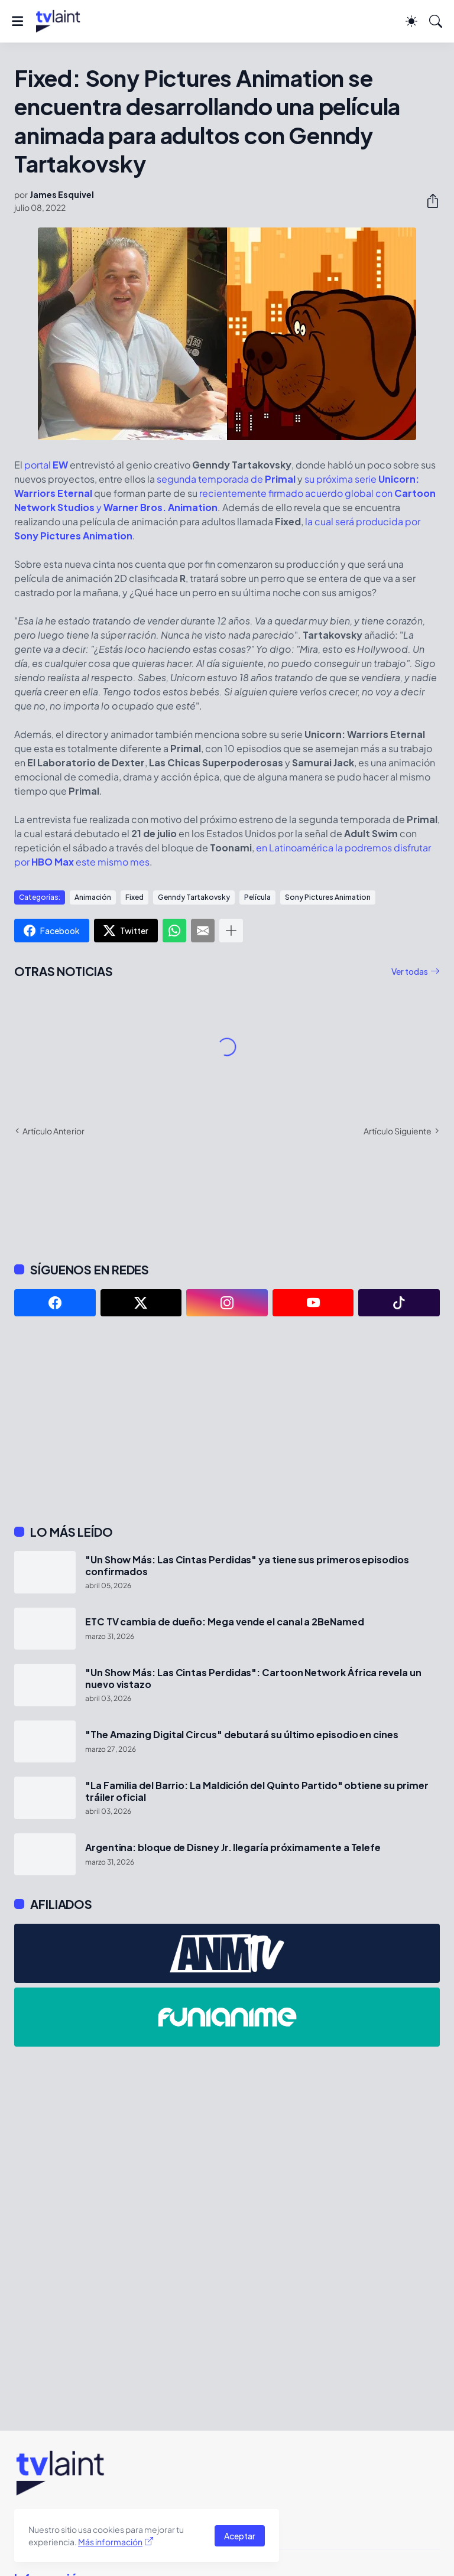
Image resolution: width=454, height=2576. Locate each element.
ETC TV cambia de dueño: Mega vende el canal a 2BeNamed (224, 1622)
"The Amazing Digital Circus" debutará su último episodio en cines (241, 1735)
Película (257, 897)
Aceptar (239, 2536)
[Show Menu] (17, 21)
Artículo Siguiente (398, 1131)
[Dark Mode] (411, 21)
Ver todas (409, 971)
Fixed (134, 897)
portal (46, 464)
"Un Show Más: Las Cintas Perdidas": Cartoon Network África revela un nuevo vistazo (253, 1678)
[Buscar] (435, 21)
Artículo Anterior (53, 1131)
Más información (110, 2541)
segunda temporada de (226, 479)
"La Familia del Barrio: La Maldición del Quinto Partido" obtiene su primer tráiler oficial (257, 1791)
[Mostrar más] (231, 930)
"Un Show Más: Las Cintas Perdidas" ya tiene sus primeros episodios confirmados (247, 1566)
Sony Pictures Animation (328, 897)
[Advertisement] (227, 1420)
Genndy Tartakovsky (194, 897)
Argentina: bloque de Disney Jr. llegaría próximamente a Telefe (233, 1847)
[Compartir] (428, 201)
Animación (92, 897)
